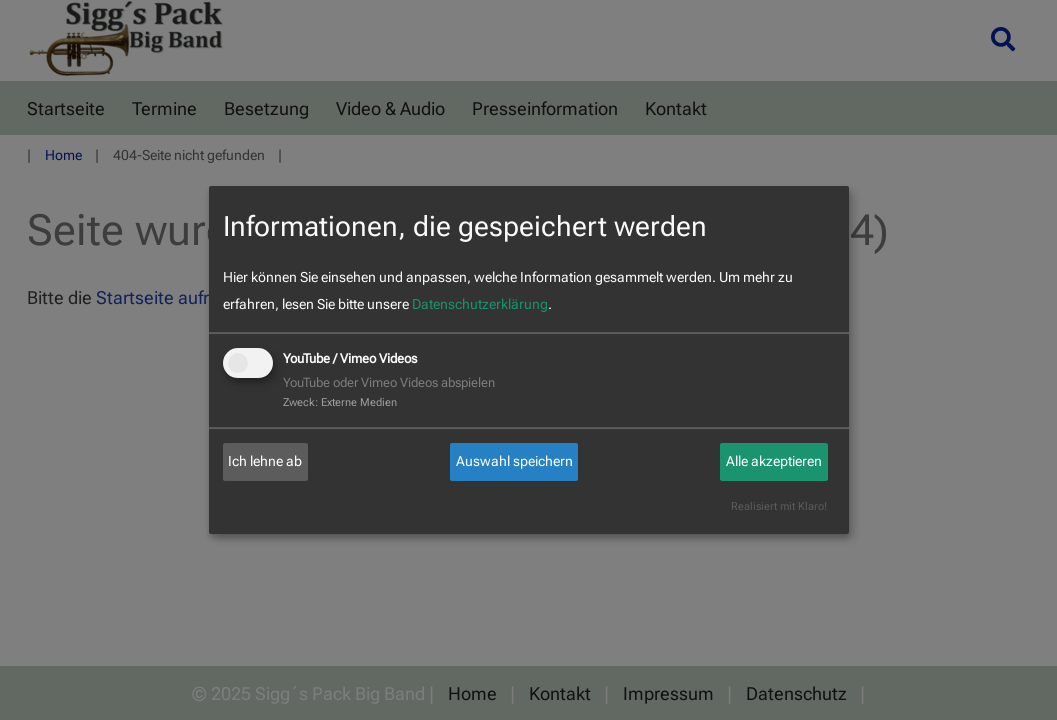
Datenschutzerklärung (480, 304)
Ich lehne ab (265, 461)
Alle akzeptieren (774, 461)
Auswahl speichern (514, 461)
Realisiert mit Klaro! (779, 506)
